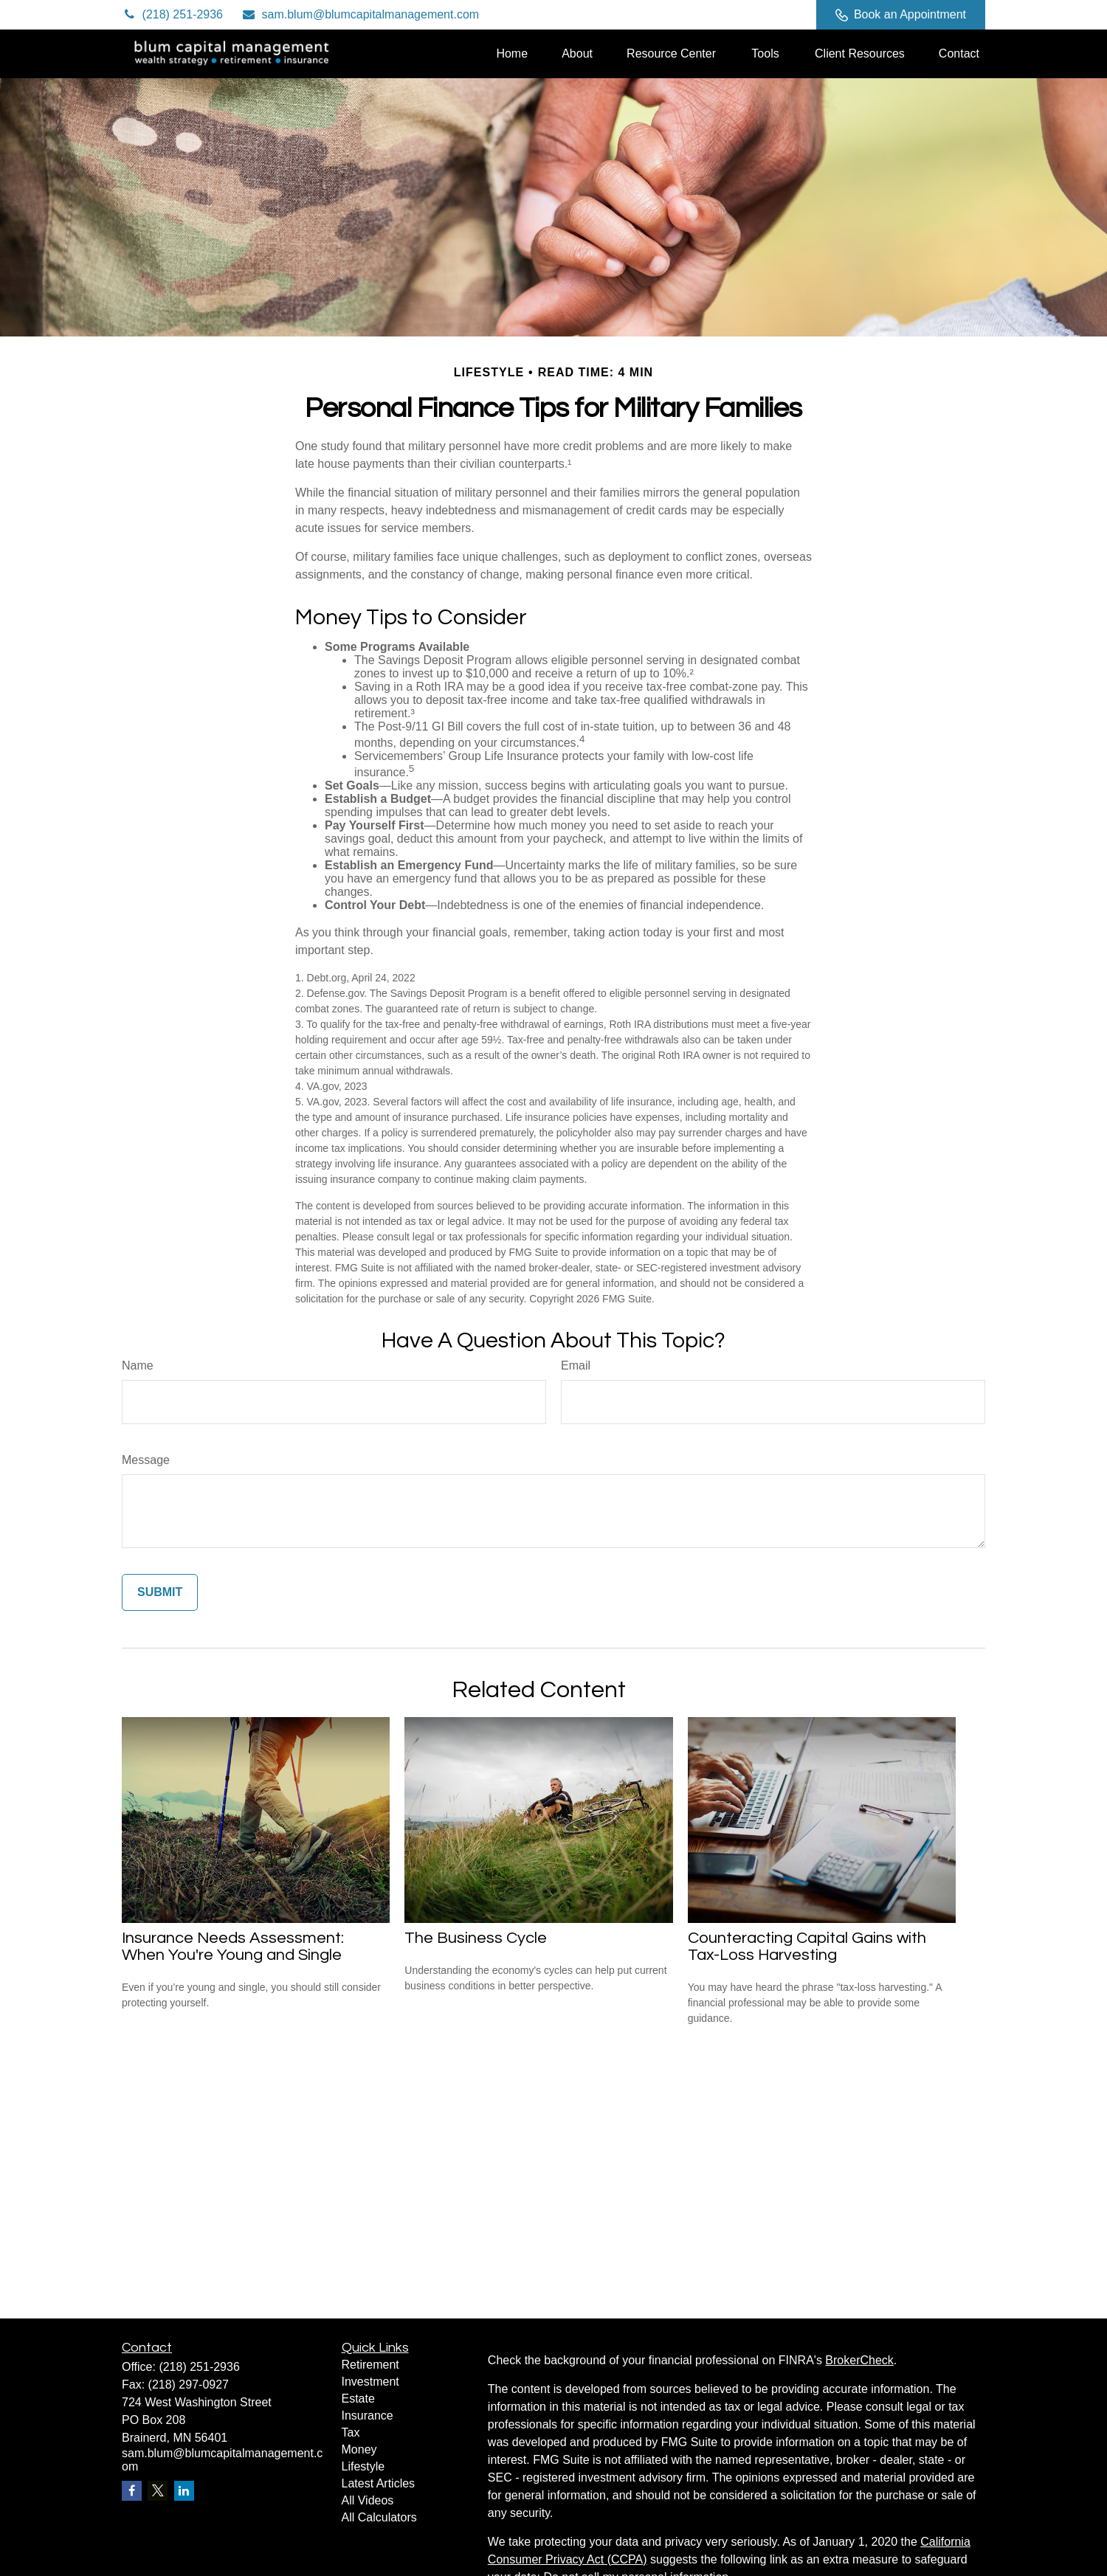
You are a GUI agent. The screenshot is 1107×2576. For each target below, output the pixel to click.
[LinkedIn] (744, 15)
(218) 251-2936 (172, 14)
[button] (512, 53)
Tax (351, 2432)
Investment (370, 2381)
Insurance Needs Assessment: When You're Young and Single (233, 1947)
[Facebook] (784, 15)
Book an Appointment (900, 14)
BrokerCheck (859, 2360)
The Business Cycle (475, 1938)
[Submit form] (160, 1592)
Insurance (367, 2415)
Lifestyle (363, 2466)
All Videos (368, 2500)
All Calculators (379, 2517)
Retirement (370, 2364)
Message (146, 1460)
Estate (358, 2398)
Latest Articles (378, 2483)
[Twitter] (703, 15)
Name (138, 1365)
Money (359, 2449)
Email (575, 1365)
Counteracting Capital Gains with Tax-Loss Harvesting (807, 1947)
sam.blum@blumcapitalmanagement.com (360, 14)
